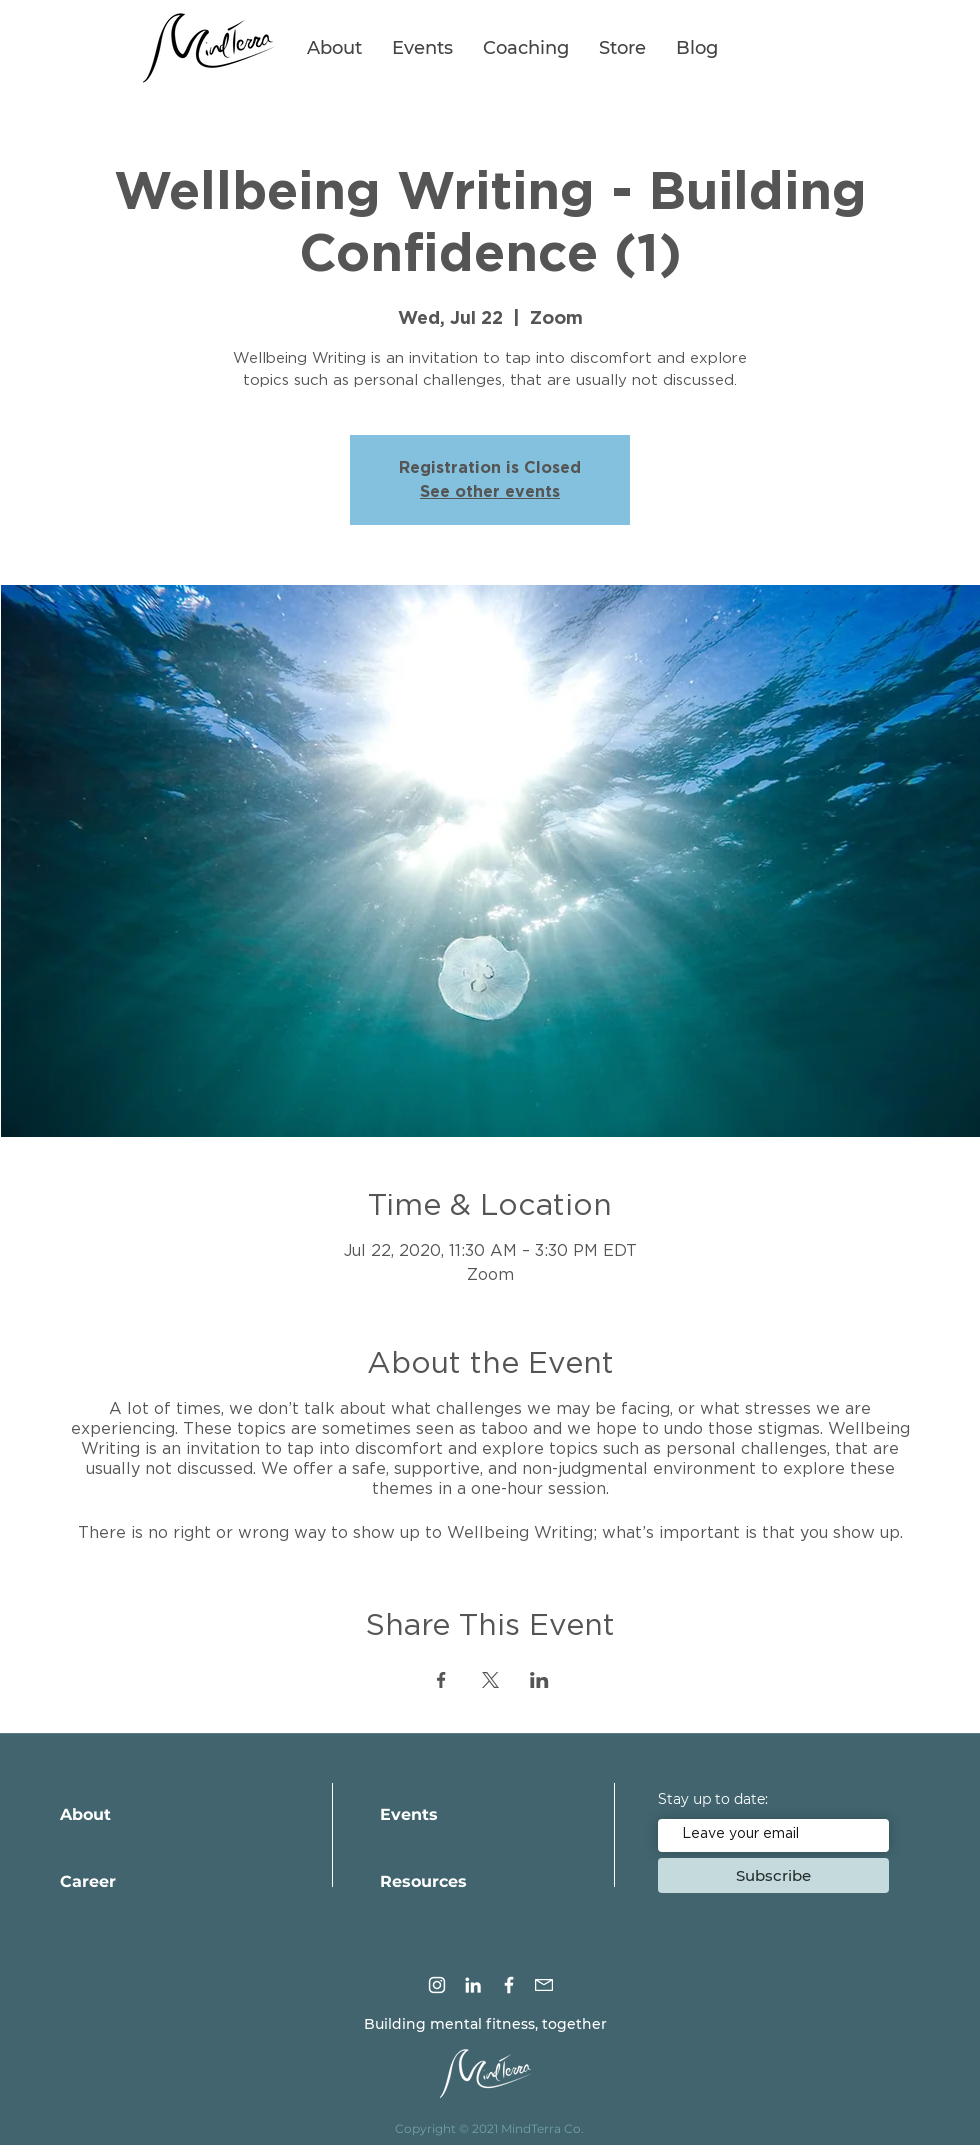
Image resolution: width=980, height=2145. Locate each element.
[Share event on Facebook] (441, 1680)
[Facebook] (509, 1985)
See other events (490, 492)
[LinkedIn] (473, 1985)
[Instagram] (437, 1985)
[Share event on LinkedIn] (539, 1680)
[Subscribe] (773, 1875)
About (85, 1814)
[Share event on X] (490, 1680)
